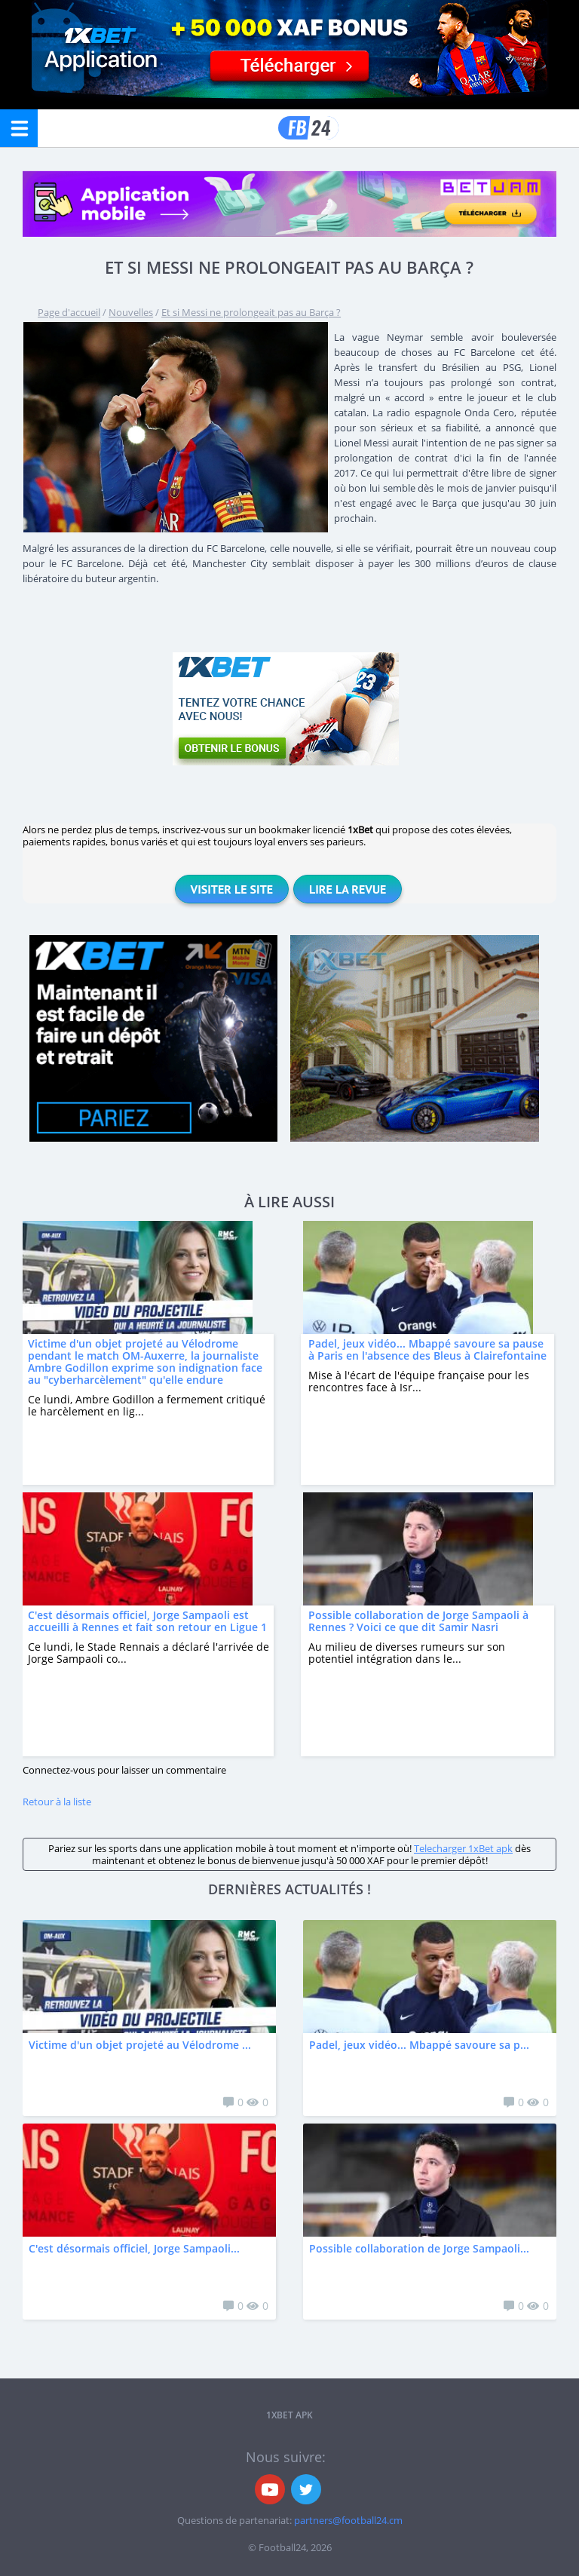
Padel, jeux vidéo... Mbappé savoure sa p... (419, 2045)
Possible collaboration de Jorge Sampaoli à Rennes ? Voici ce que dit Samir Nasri (418, 1621)
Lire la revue (347, 889)
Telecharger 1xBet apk (463, 1848)
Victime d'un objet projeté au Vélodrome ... (140, 2045)
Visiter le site (232, 889)
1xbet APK (289, 2415)
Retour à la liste (57, 1801)
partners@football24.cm (348, 2520)
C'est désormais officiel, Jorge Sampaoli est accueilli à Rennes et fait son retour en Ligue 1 (147, 1621)
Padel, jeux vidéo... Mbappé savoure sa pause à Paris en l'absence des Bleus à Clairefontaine (427, 1349)
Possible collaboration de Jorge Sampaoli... (419, 2248)
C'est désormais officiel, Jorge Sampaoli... (134, 2248)
